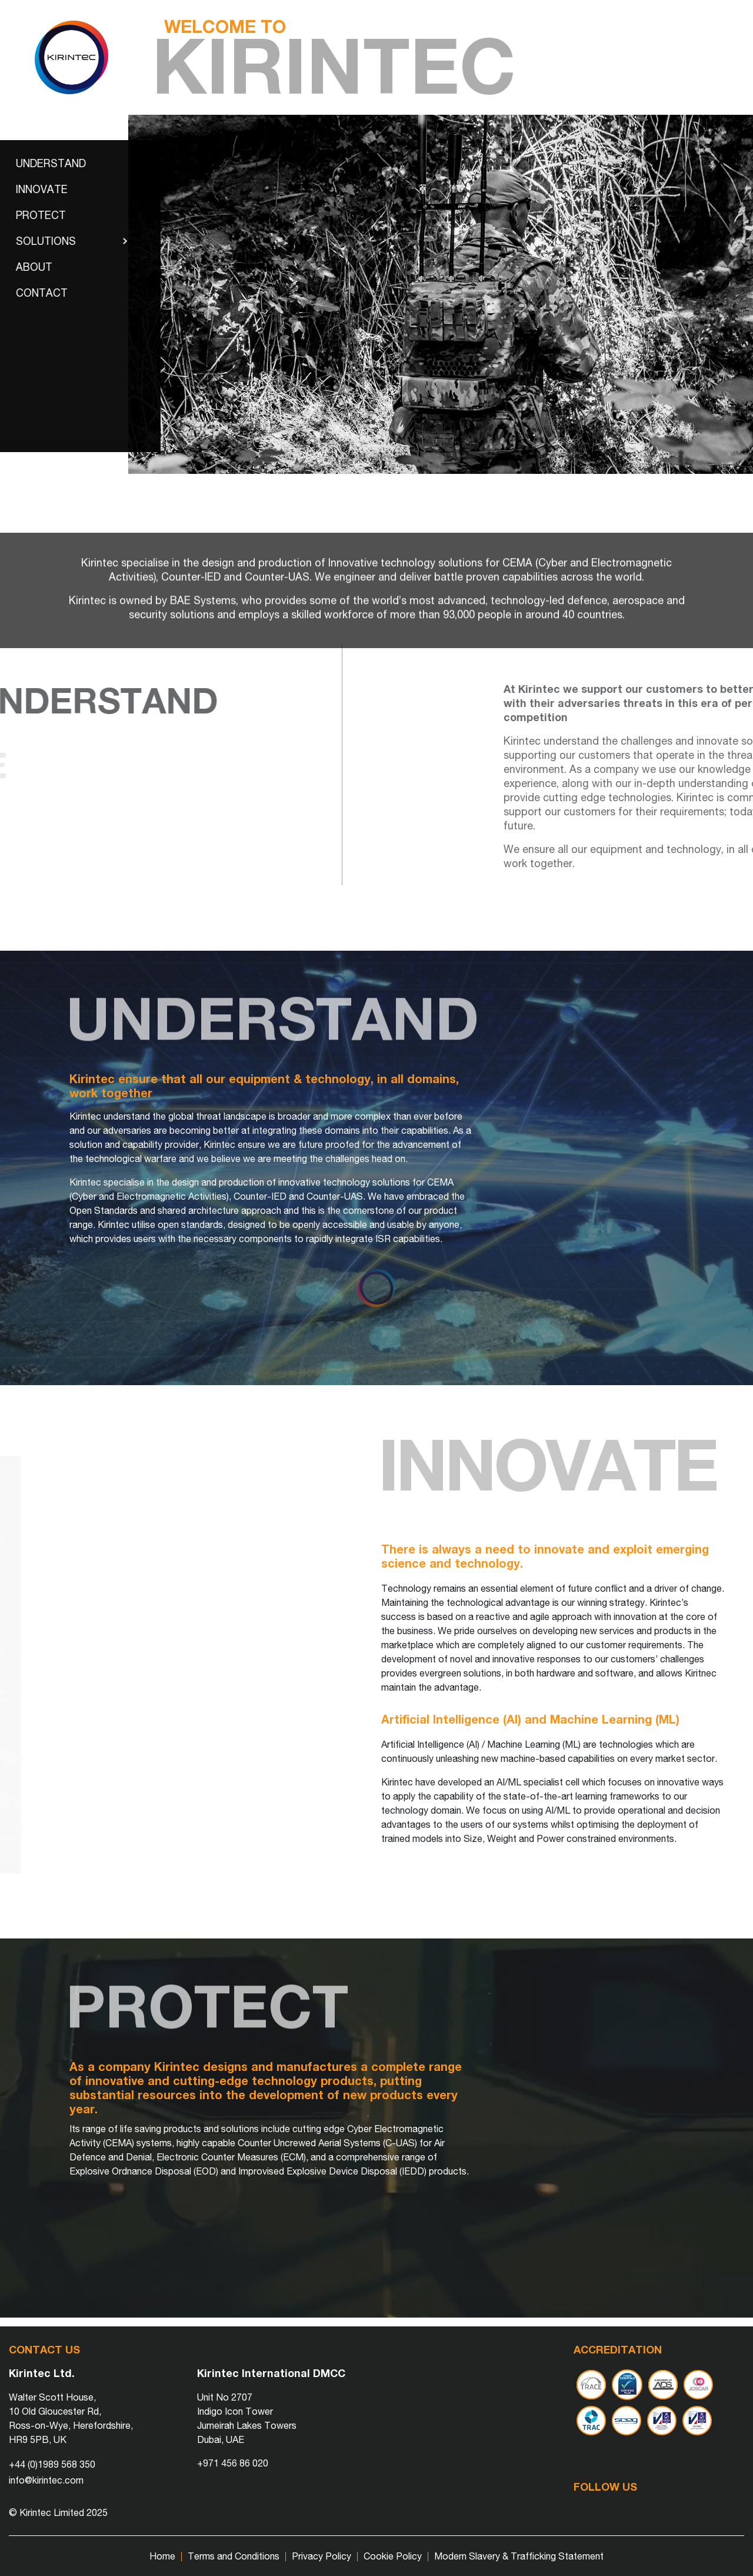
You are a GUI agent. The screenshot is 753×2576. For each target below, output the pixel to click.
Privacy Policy (321, 2555)
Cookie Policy (393, 2555)
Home (162, 2555)
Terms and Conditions (233, 2555)
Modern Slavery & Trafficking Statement (519, 2555)
